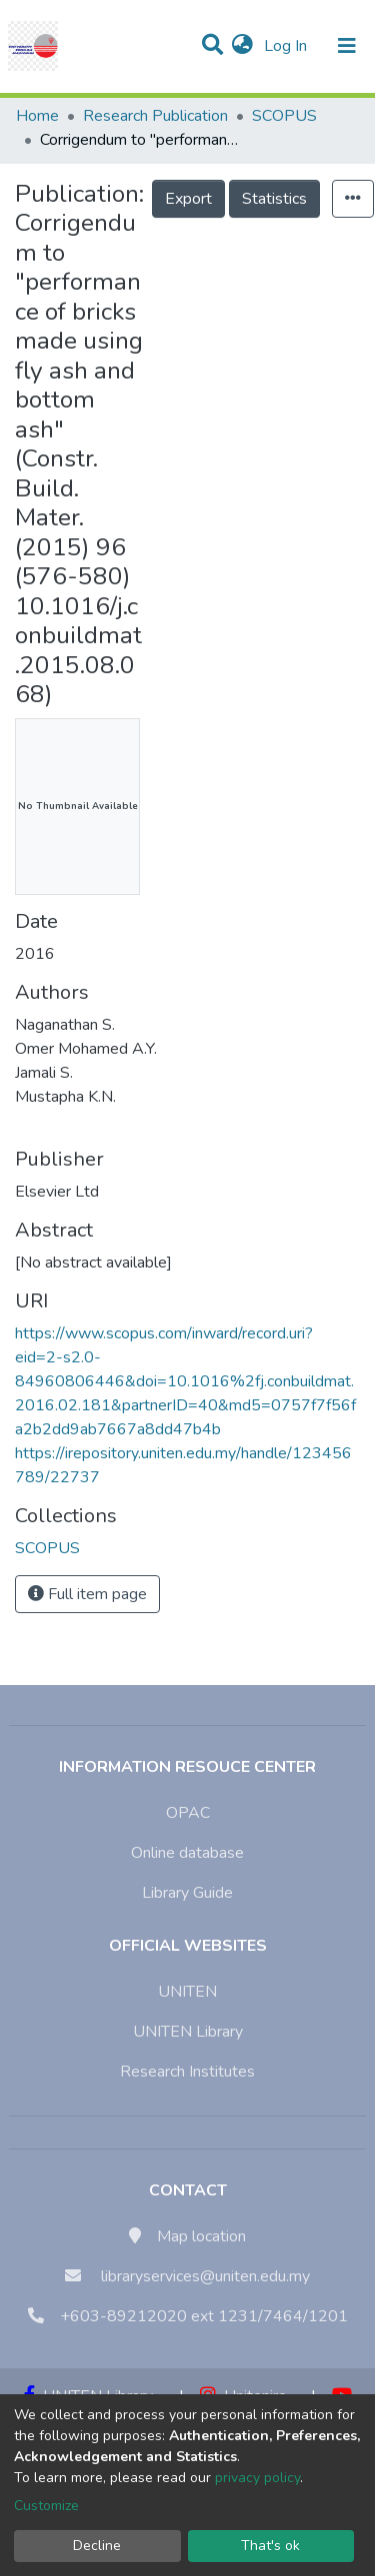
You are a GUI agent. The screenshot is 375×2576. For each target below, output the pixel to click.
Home (37, 116)
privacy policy (257, 2477)
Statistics (274, 199)
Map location (201, 2236)
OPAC (188, 1813)
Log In (287, 46)
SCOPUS (284, 116)
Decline (97, 2545)
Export (188, 199)
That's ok (270, 2545)
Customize (46, 2505)
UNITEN (187, 1992)
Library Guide (187, 1893)
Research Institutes (187, 2072)
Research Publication (155, 116)
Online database (187, 1853)
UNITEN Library (188, 2032)
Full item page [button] (87, 1594)
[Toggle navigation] (347, 46)
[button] (242, 46)
